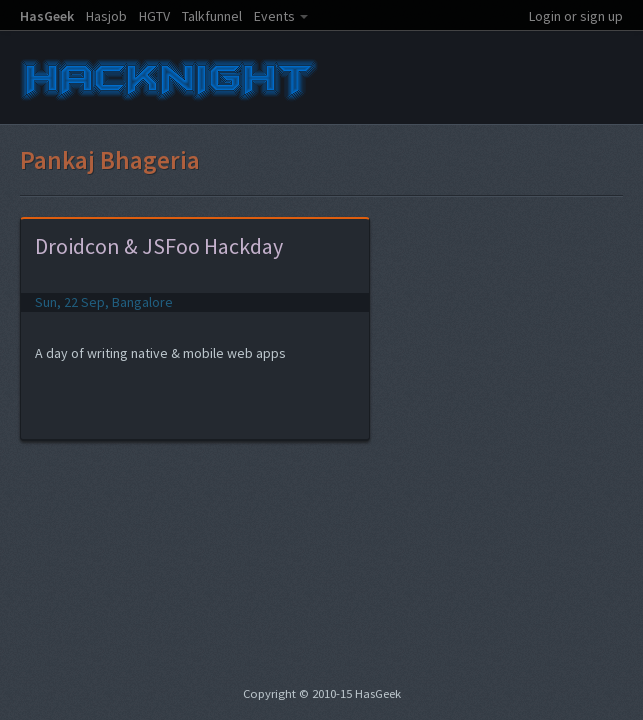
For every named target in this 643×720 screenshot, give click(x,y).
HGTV (154, 16)
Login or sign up (576, 16)
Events (274, 16)
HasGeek (47, 16)
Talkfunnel (212, 16)
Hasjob (106, 16)
